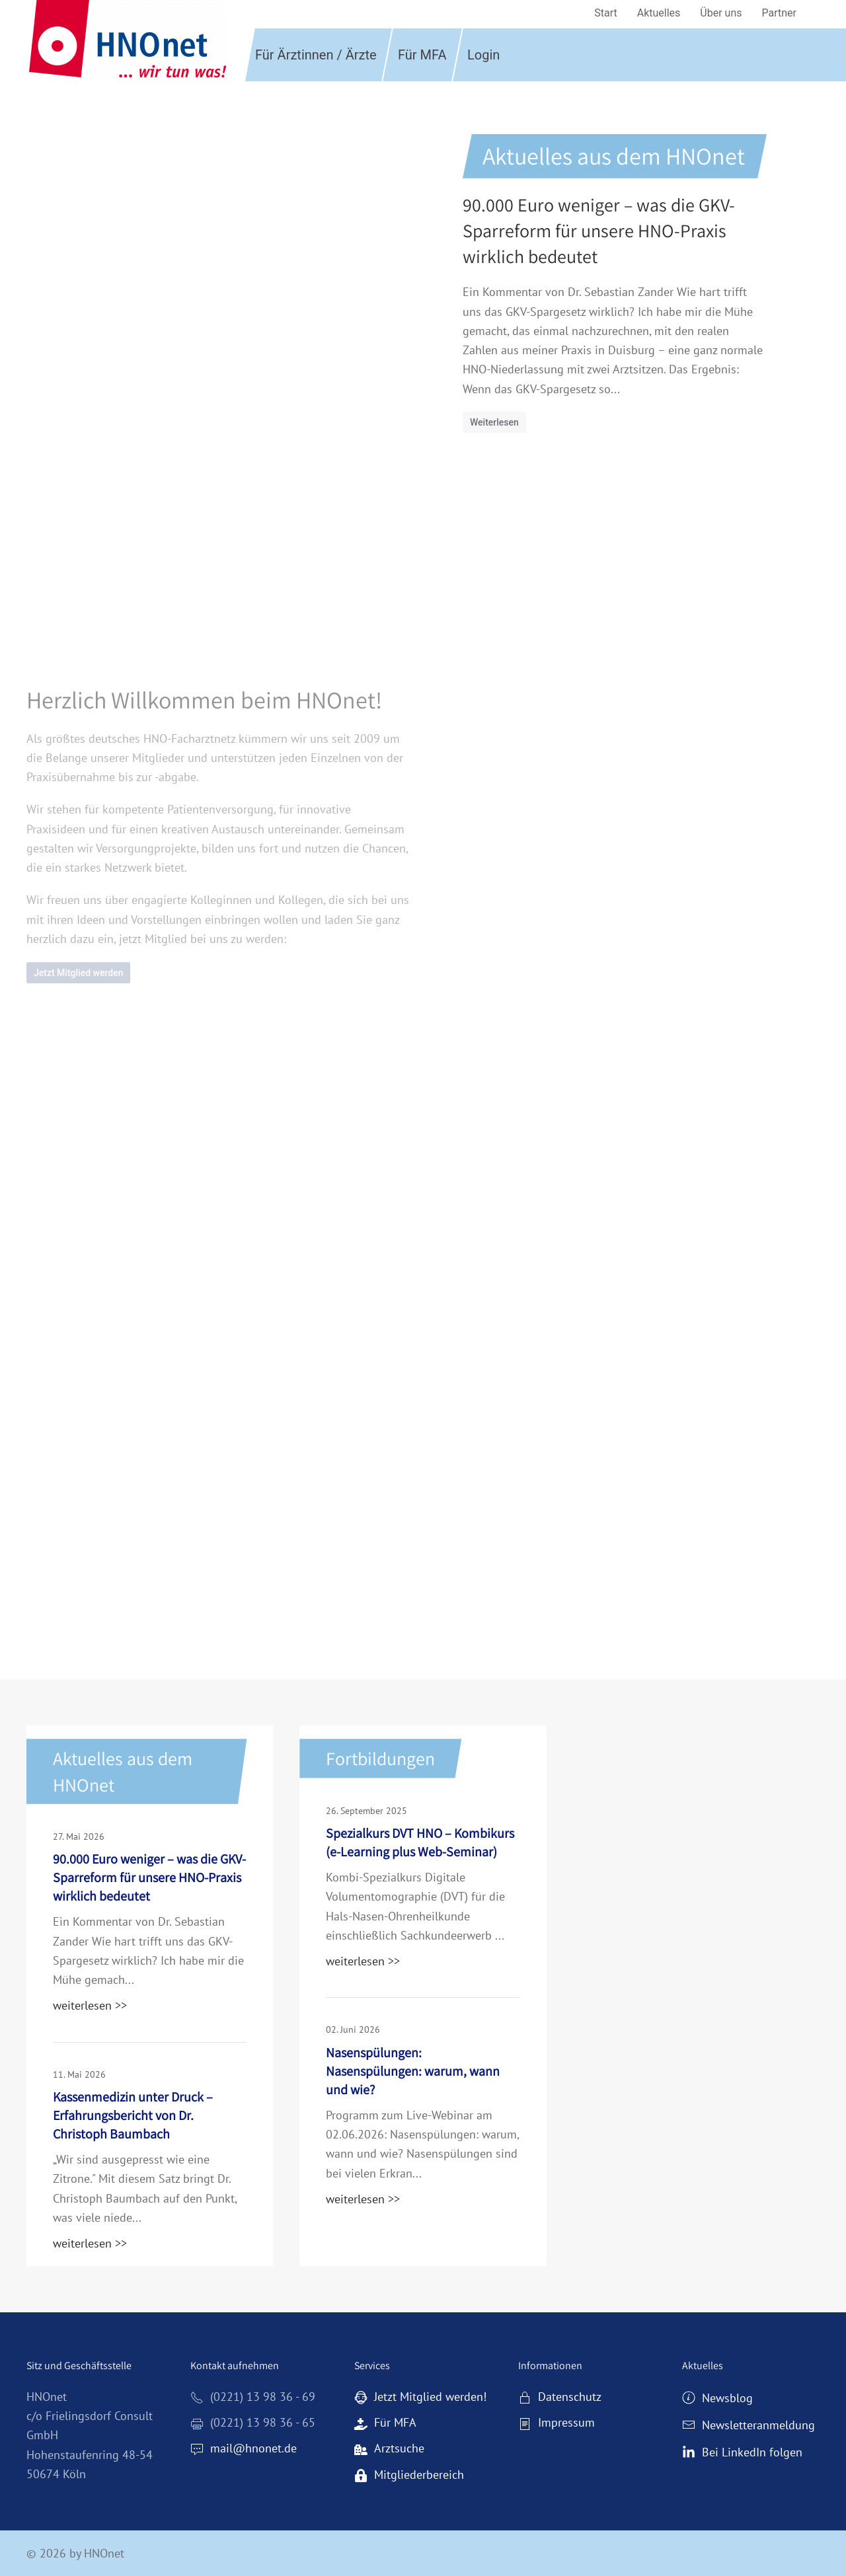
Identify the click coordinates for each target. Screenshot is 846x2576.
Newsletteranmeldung (748, 2425)
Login (483, 55)
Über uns (721, 13)
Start (605, 13)
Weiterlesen (494, 422)
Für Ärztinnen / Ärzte (316, 55)
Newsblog (717, 2398)
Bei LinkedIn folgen (742, 2452)
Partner (779, 13)
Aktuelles (659, 13)
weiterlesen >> (90, 2005)
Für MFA (422, 55)
